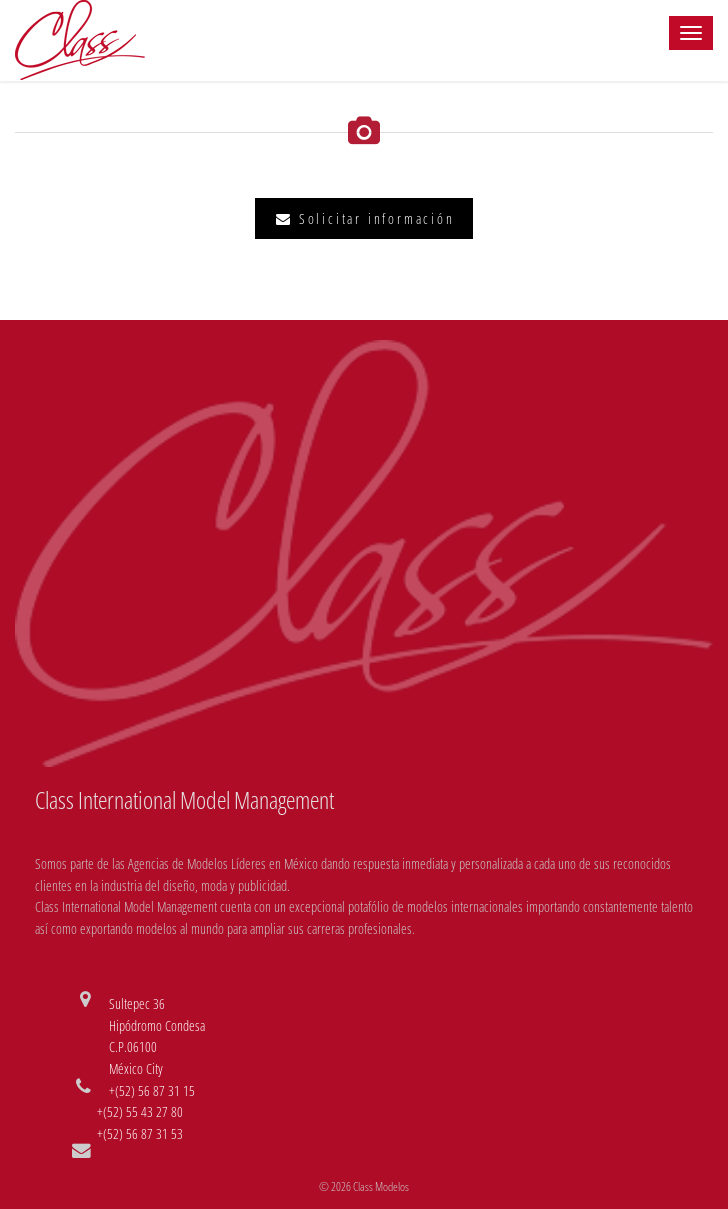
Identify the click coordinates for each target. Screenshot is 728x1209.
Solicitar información (365, 218)
